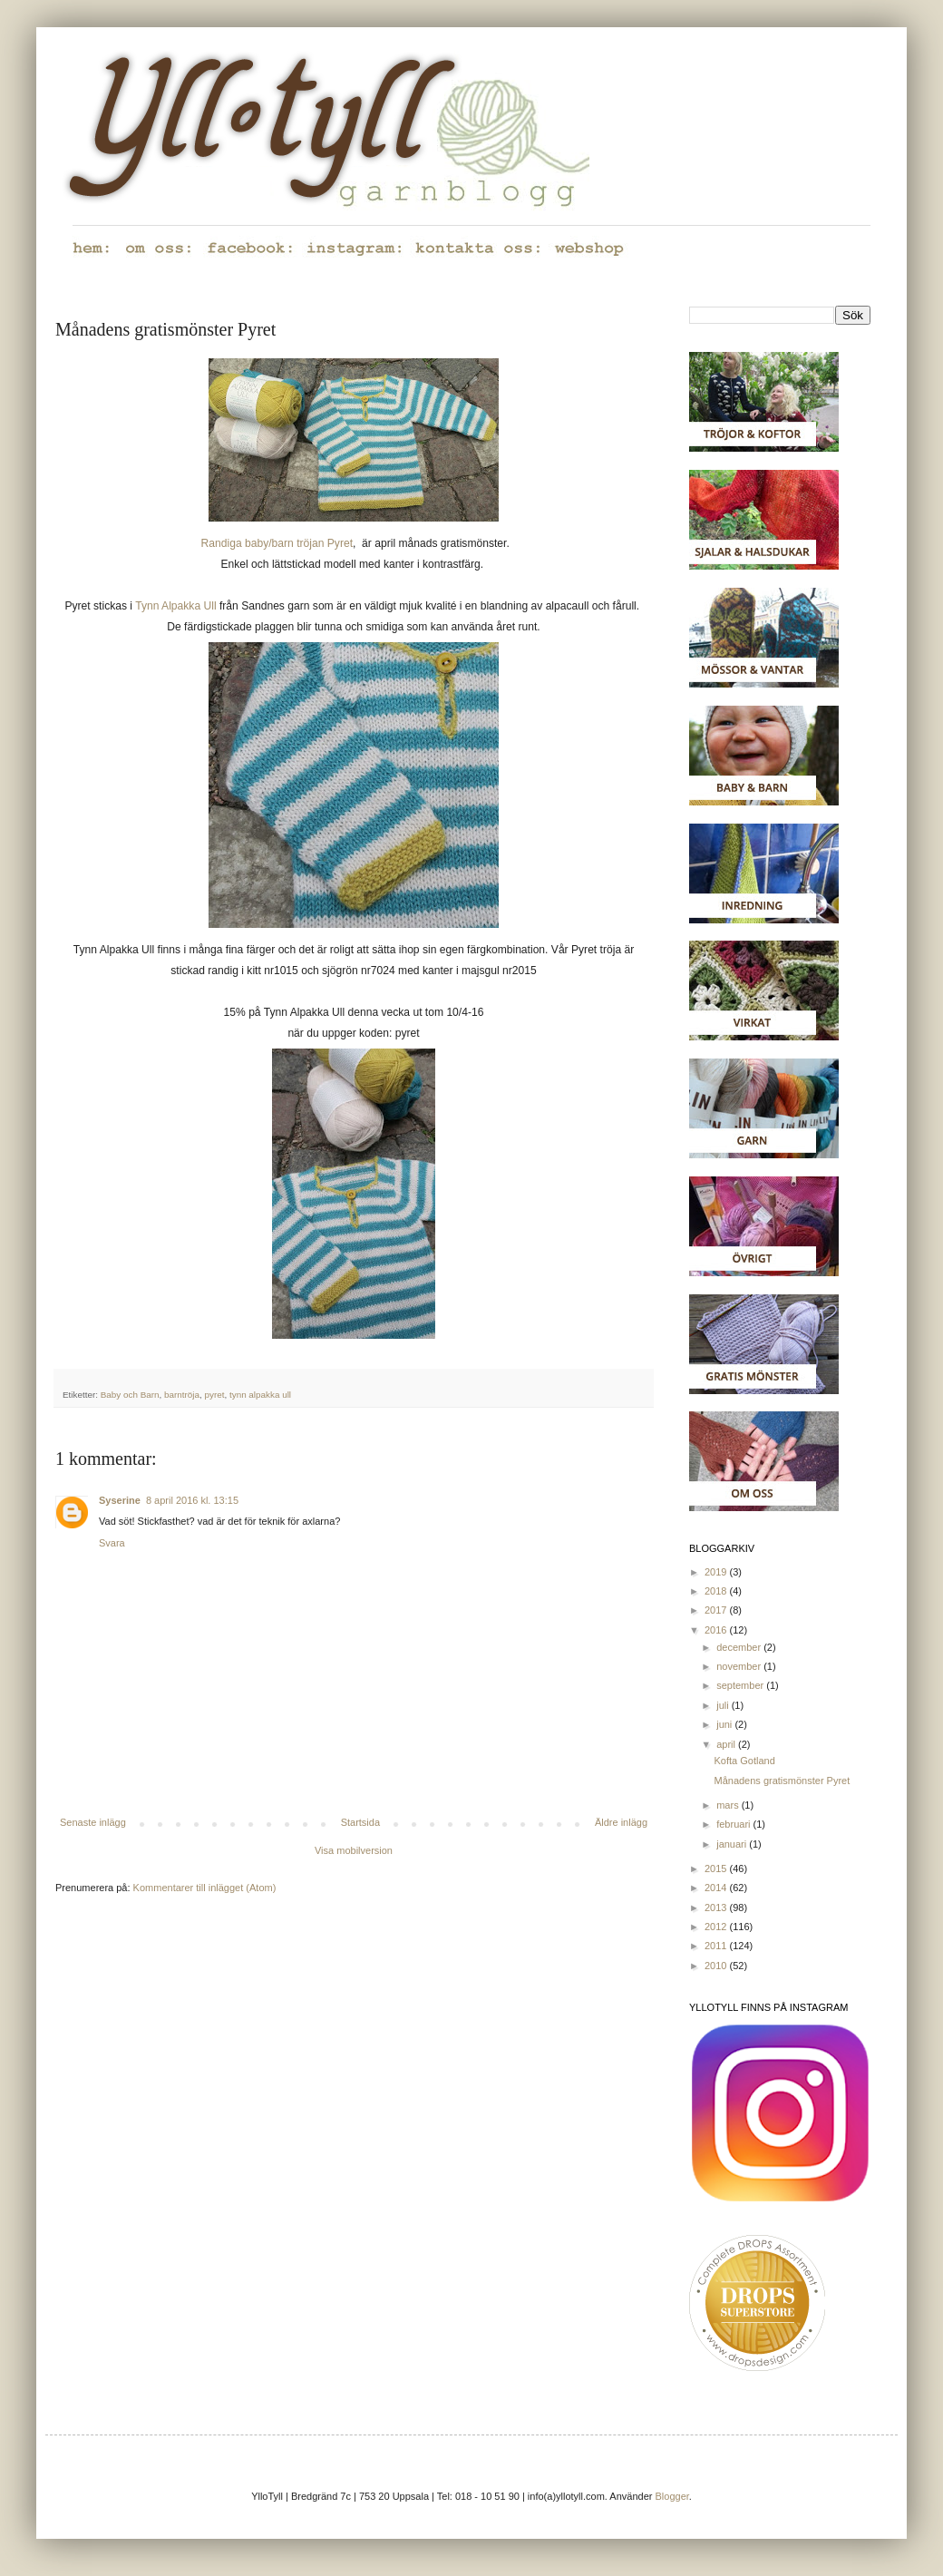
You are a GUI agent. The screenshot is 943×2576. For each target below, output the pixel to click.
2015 (717, 1868)
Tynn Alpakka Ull (175, 606)
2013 (717, 1907)
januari (732, 1844)
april (727, 1744)
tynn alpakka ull (260, 1395)
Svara (112, 1542)
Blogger (672, 2496)
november (739, 1666)
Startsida (360, 1822)
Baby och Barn (130, 1395)
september (741, 1685)
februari (734, 1824)
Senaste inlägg (93, 1822)
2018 (717, 1591)
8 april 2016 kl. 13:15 (192, 1500)
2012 (717, 1926)
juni (725, 1724)
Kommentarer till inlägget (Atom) (205, 1887)
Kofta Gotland (744, 1760)
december (739, 1647)
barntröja (181, 1395)
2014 (717, 1887)
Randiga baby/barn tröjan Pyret (277, 543)
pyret (214, 1395)
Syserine (120, 1500)
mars (729, 1805)
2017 (717, 1610)
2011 (717, 1945)
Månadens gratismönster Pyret (782, 1780)
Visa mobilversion (354, 1850)
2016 (717, 1630)
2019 (717, 1571)
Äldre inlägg (621, 1822)
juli (724, 1705)
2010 (717, 1965)
